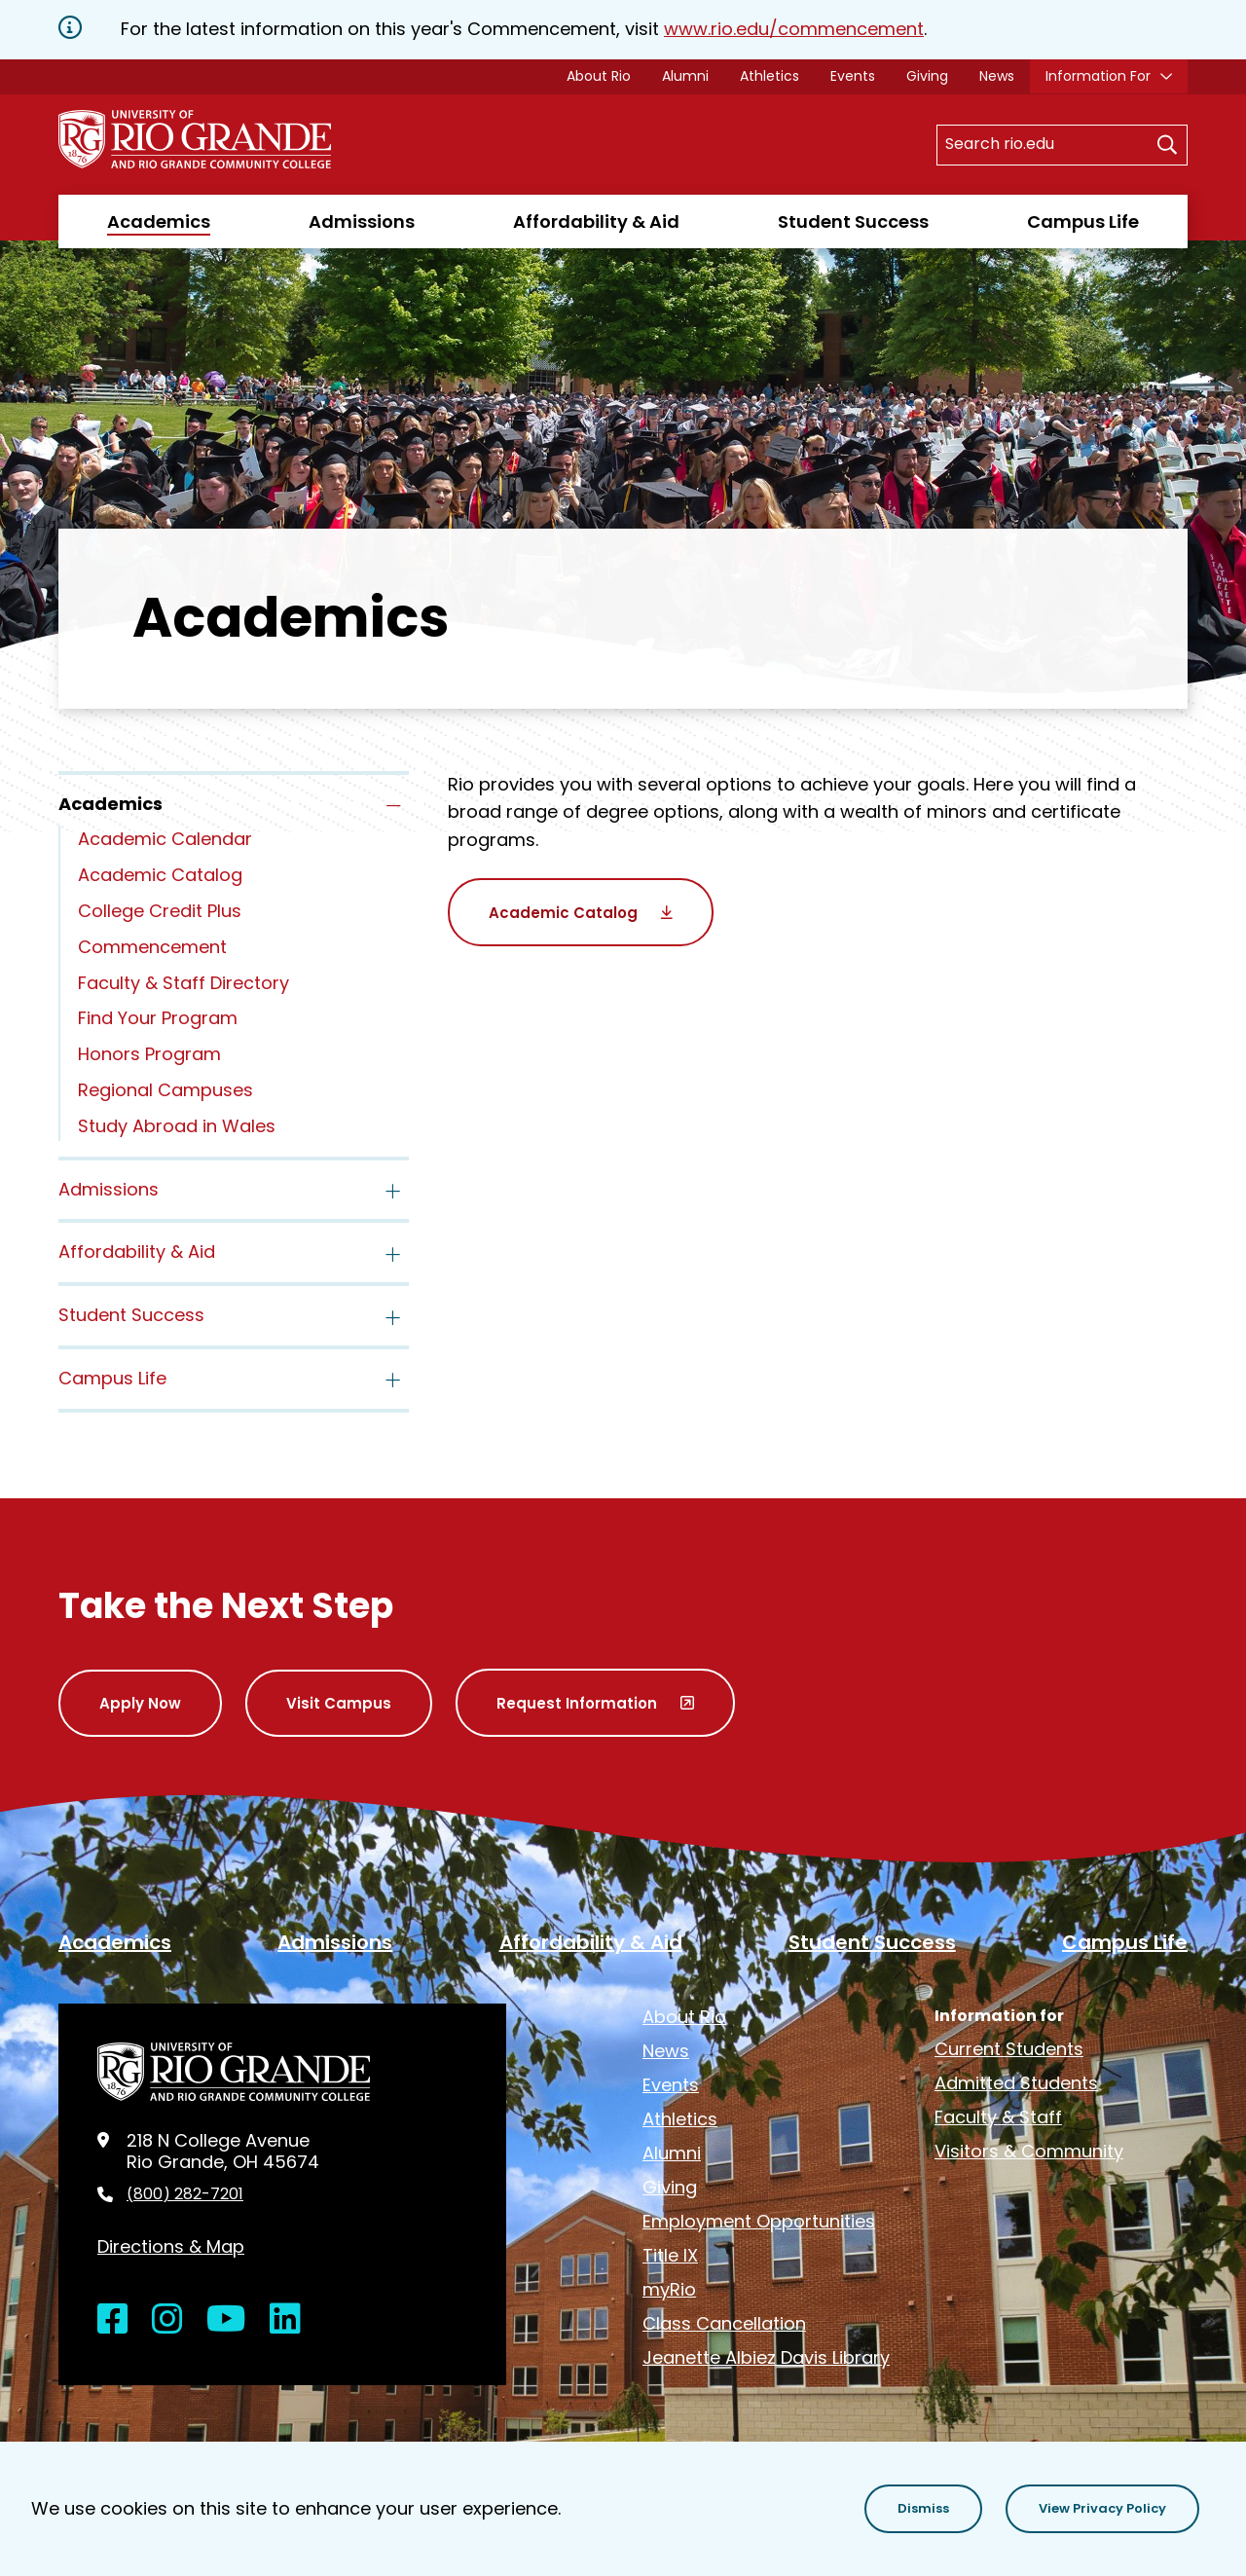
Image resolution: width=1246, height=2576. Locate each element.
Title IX (670, 2255)
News (996, 76)
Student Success (853, 221)
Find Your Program (158, 1018)
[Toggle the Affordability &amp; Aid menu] (393, 1254)
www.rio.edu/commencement (794, 29)
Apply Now (140, 1703)
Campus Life (1083, 221)
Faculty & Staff (998, 2117)
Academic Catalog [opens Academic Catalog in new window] (563, 912)
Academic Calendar (165, 839)
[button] (923, 2508)
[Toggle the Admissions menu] (393, 1191)
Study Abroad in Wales (176, 1126)
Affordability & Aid (596, 221)
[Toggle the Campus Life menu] (393, 1380)
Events (852, 76)
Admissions (362, 221)
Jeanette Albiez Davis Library (766, 2357)
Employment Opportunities (758, 2221)
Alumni (685, 76)
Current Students (1008, 2049)
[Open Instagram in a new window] (167, 2319)
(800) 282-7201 (185, 2194)
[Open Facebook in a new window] (112, 2319)
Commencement (152, 947)
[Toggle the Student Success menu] (393, 1317)
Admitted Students (1016, 2083)
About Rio (599, 76)
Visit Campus (338, 1703)
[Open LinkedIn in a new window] (285, 2319)
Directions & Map (170, 2246)
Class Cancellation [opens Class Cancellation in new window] (724, 2323)
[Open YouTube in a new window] (226, 2319)
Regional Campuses (165, 1090)
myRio (669, 2289)
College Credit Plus (159, 911)
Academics (158, 221)
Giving (927, 76)
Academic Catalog (160, 875)
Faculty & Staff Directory (183, 983)
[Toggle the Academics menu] (393, 806)
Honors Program (149, 1054)
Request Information (576, 1703)
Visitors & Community (1028, 2151)
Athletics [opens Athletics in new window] (769, 76)
